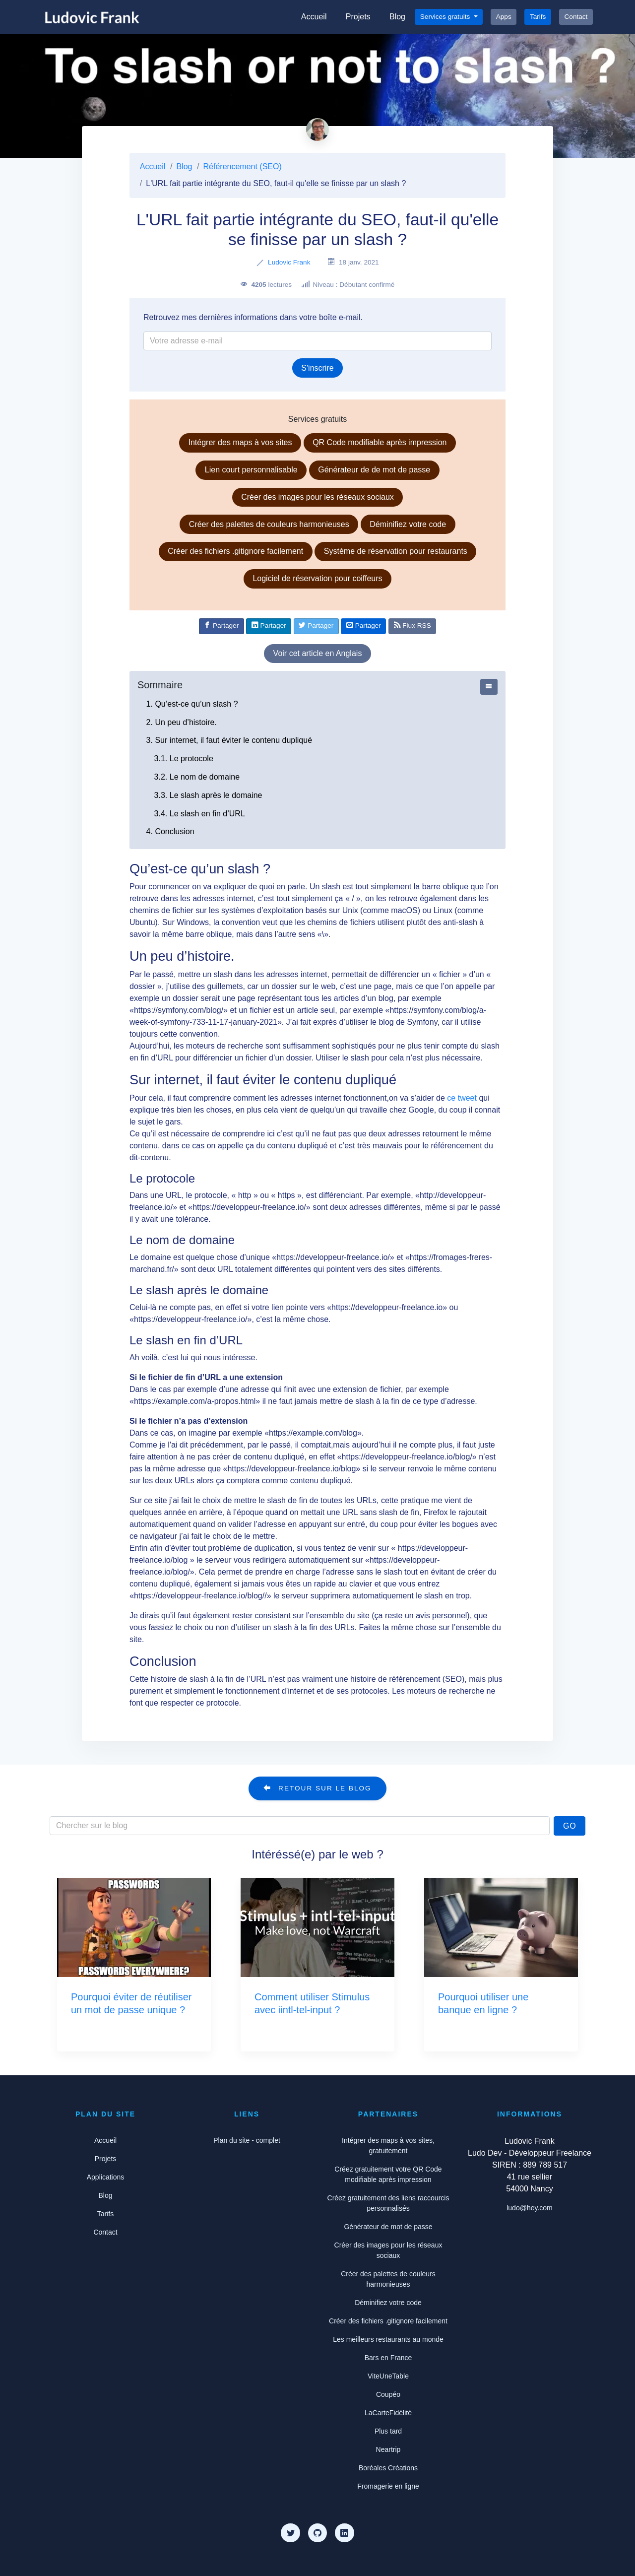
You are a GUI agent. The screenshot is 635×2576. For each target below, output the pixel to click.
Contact (576, 16)
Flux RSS (412, 625)
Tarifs (538, 16)
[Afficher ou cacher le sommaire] (489, 687)
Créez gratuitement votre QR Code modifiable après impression (388, 2174)
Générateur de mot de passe (388, 2227)
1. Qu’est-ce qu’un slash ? (192, 704)
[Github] (317, 2532)
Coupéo (388, 2394)
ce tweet (462, 1098)
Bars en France (388, 2358)
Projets (358, 16)
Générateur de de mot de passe (374, 469)
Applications (106, 2177)
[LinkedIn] (344, 2532)
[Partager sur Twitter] (316, 626)
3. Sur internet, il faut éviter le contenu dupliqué (229, 740)
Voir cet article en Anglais (317, 653)
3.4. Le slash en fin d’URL (199, 813)
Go (569, 1826)
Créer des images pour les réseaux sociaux (317, 497)
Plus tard (388, 2431)
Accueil (314, 16)
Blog (397, 16)
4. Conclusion (170, 831)
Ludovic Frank (289, 262)
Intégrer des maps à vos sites (240, 442)
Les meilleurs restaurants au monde (388, 2339)
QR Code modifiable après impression (379, 442)
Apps (503, 16)
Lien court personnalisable (251, 469)
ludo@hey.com (530, 2208)
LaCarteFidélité (388, 2413)
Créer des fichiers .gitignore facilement (235, 551)
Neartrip (388, 2449)
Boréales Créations (388, 2468)
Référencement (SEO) (242, 166)
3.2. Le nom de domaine (197, 777)
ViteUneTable (388, 2376)
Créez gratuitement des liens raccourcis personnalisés (388, 2203)
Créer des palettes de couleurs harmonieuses (269, 524)
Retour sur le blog (317, 1788)
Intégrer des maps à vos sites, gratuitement (388, 2145)
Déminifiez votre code (408, 524)
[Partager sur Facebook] (221, 626)
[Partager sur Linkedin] (268, 626)
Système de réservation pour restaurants (395, 551)
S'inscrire (317, 368)
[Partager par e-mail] (363, 626)
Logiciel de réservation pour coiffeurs (317, 578)
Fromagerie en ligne (388, 2486)
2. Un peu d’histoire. (181, 722)
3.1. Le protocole (183, 758)
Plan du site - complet (246, 2140)
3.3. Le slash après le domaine (208, 795)
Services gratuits (446, 16)
